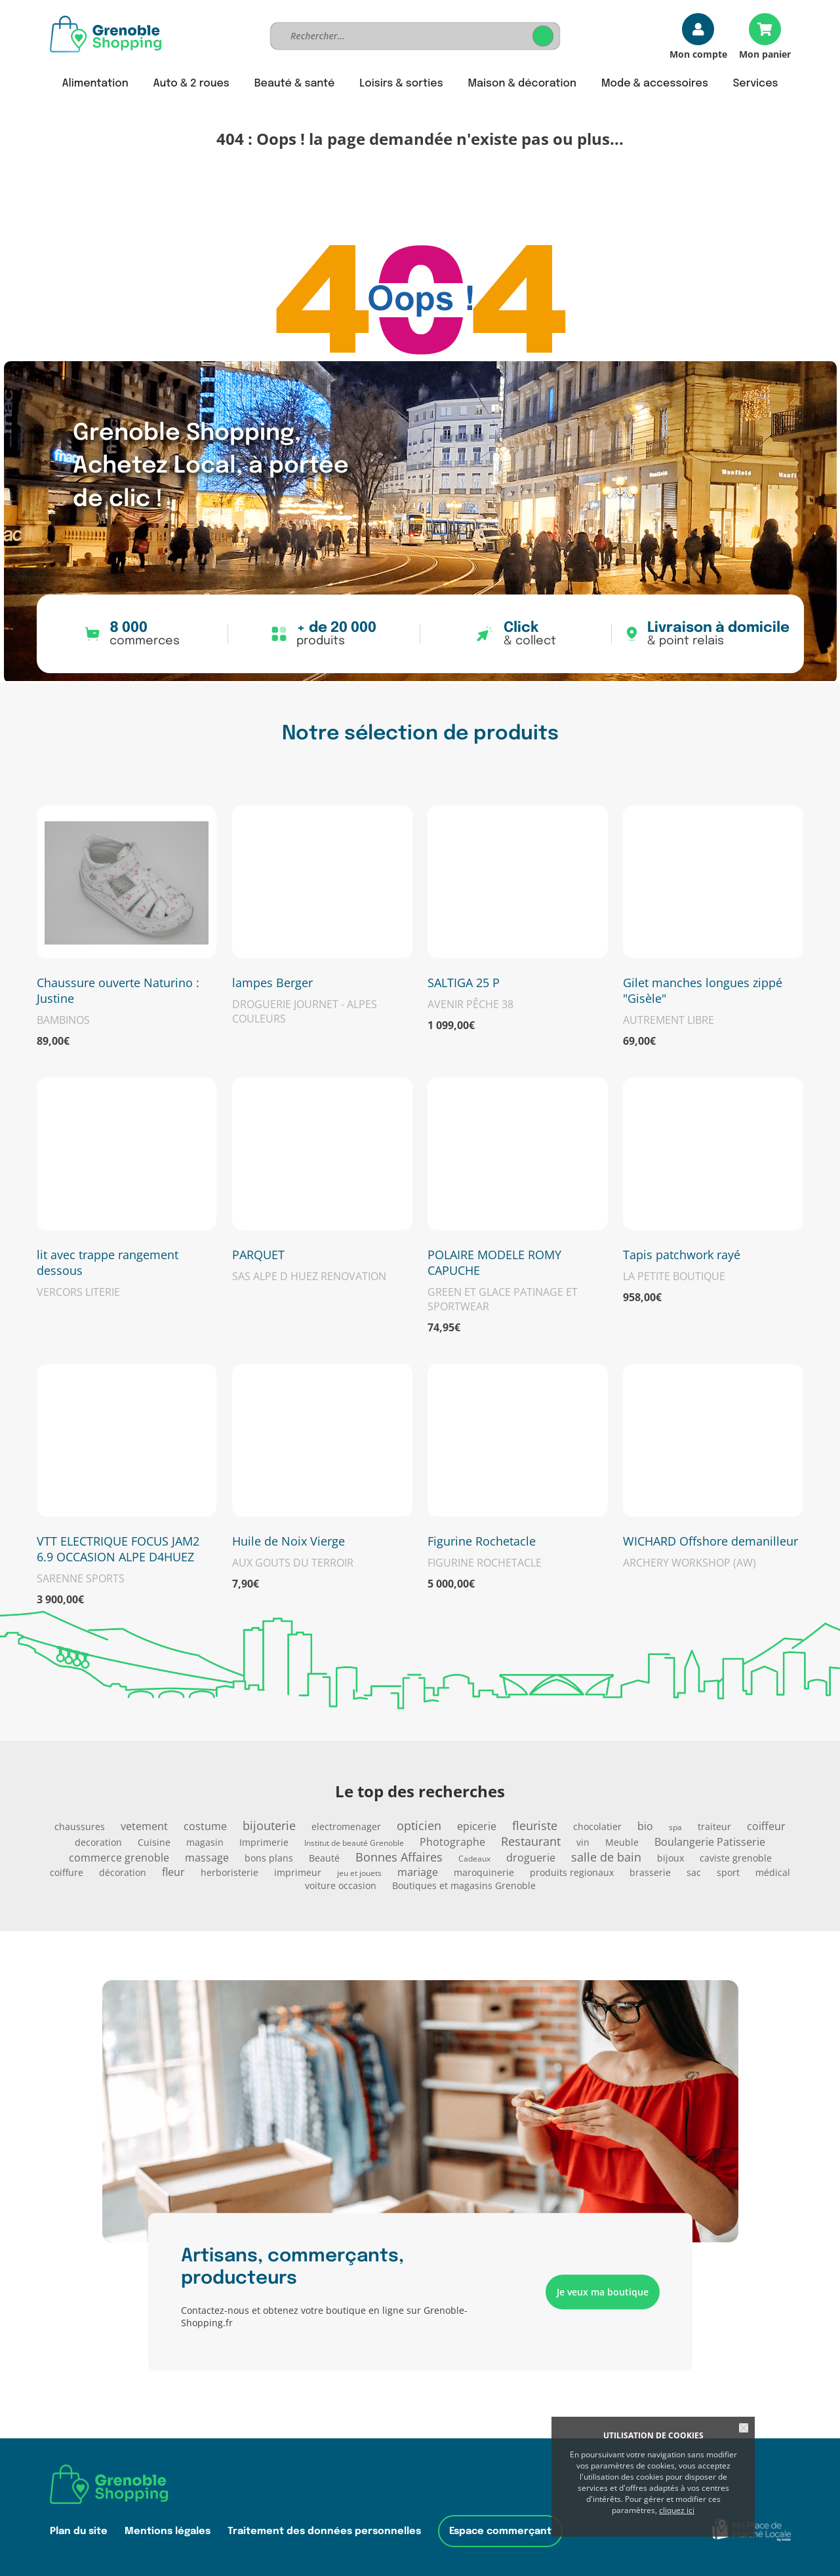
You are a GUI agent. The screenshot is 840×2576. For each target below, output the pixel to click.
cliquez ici (676, 2510)
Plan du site (79, 2531)
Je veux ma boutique (603, 2292)
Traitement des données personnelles (324, 2531)
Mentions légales (167, 2531)
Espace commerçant (500, 2531)
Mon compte (698, 53)
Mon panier (765, 53)
